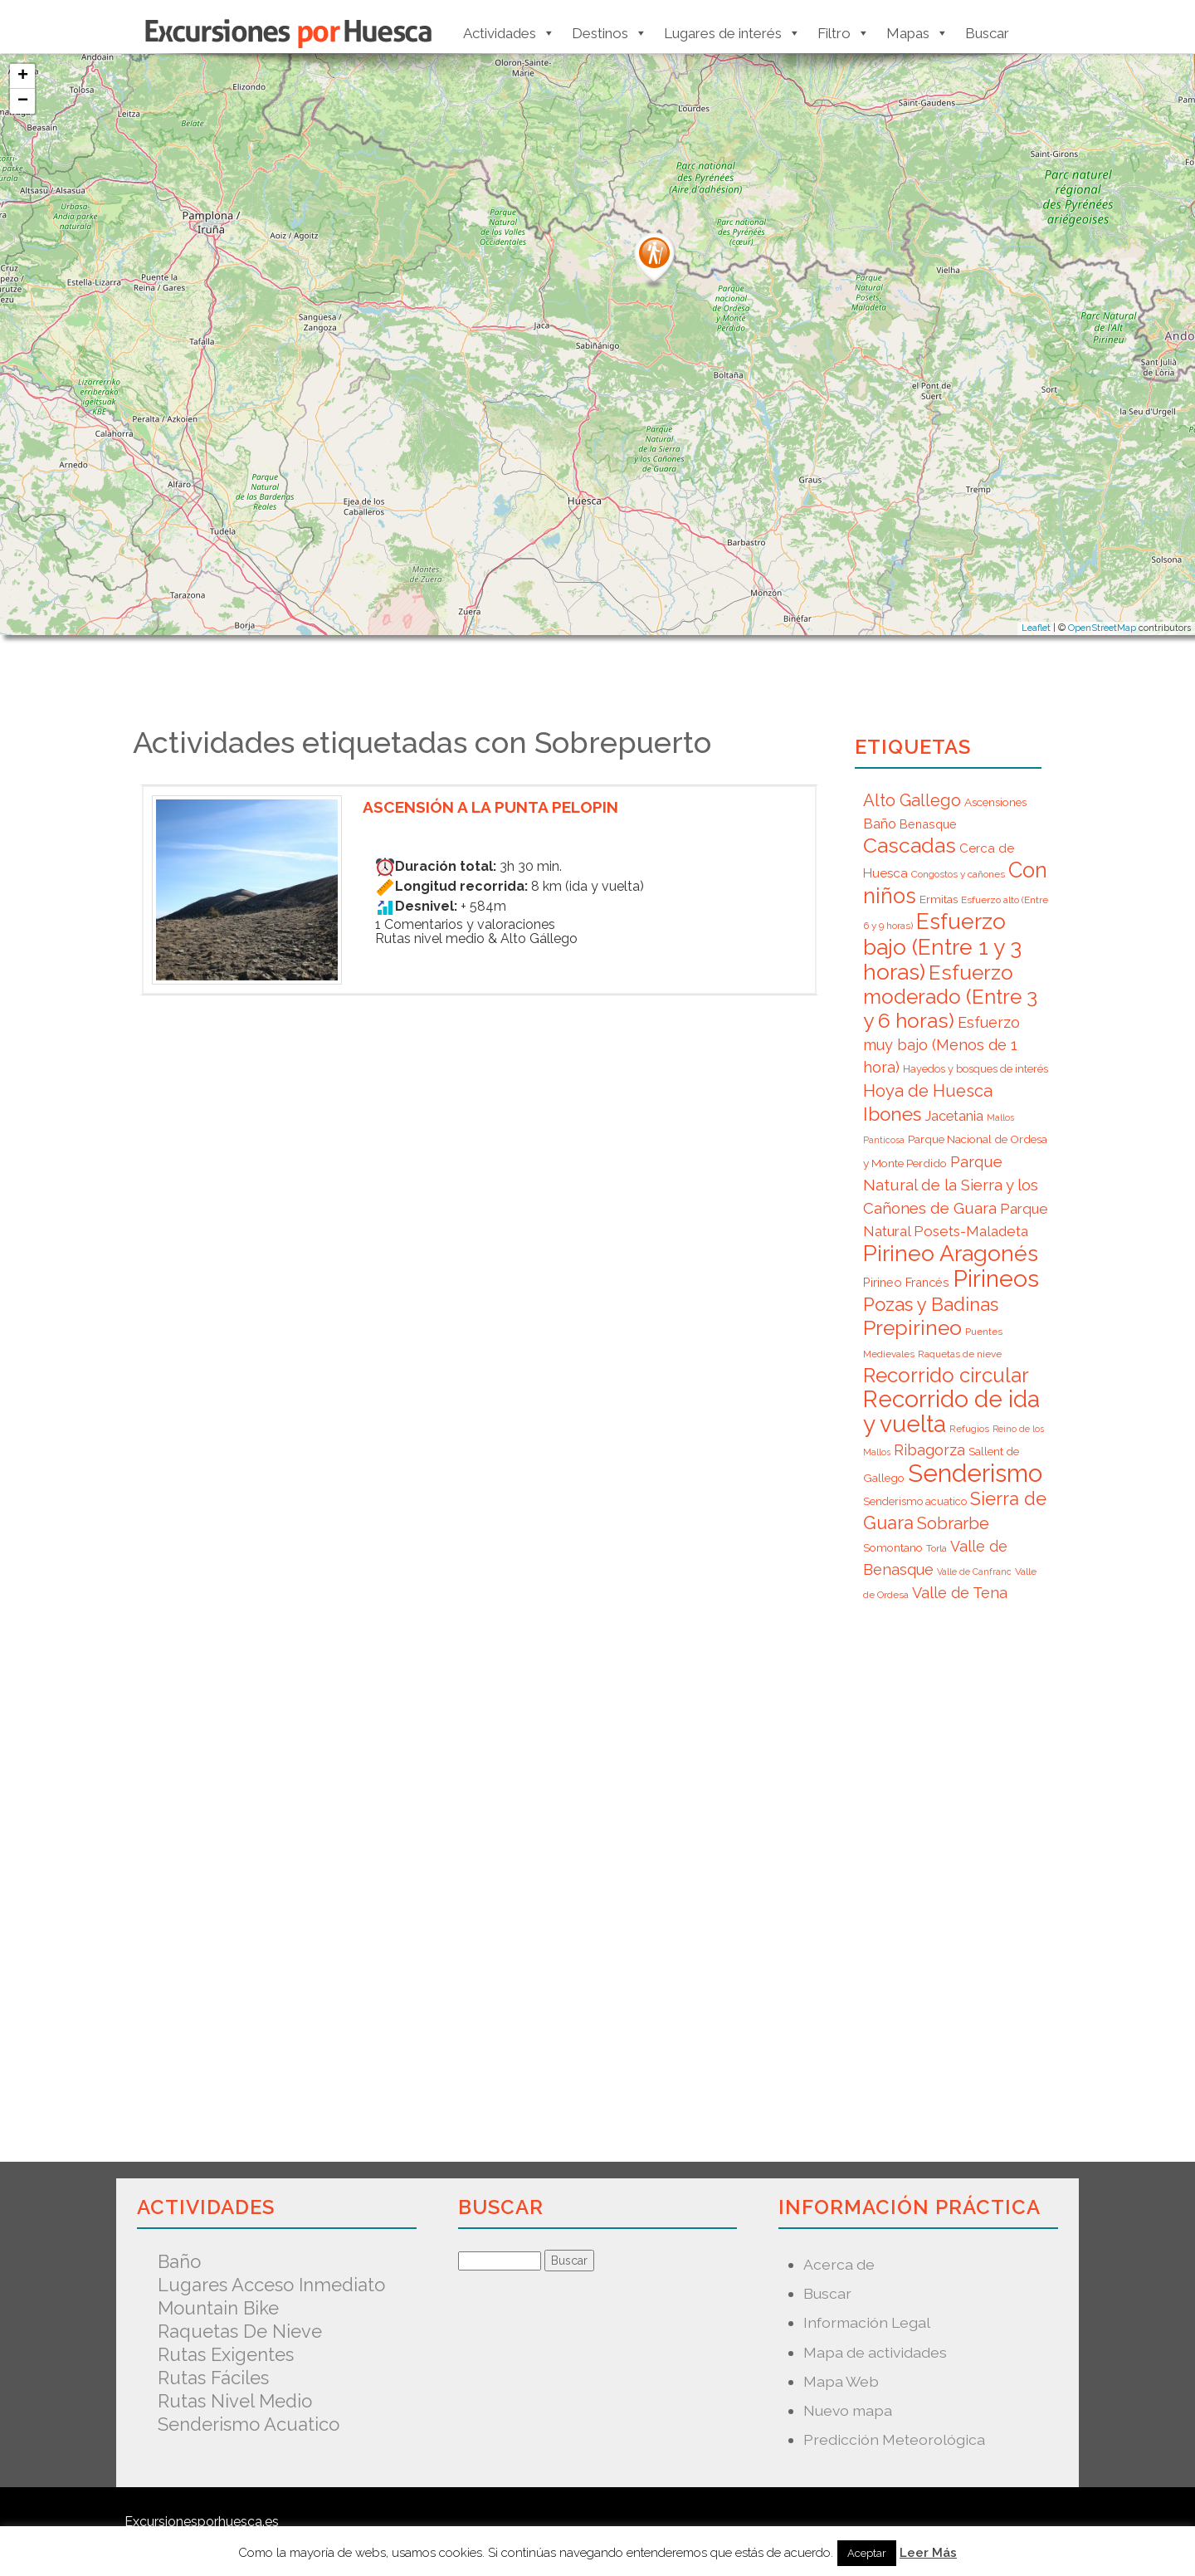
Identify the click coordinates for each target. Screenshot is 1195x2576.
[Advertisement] (479, 1230)
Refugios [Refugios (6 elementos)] (969, 1429)
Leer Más (928, 2552)
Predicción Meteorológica (894, 2439)
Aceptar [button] (866, 2553)
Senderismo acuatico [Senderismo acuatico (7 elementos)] (915, 1501)
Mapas (917, 33)
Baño (179, 2261)
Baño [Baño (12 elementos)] (879, 823)
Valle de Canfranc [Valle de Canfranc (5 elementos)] (974, 1571)
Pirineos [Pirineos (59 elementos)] (996, 1278)
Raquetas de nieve (240, 2331)
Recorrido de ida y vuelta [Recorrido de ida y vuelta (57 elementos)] (951, 1412)
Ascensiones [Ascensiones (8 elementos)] (995, 802)
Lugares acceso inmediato (271, 2284)
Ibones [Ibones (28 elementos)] (892, 1114)
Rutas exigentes (226, 2354)
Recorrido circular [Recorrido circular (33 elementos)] (946, 1375)
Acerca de (839, 2264)
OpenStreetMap (1102, 628)
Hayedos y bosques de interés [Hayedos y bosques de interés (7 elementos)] (975, 1069)
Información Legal (866, 2322)
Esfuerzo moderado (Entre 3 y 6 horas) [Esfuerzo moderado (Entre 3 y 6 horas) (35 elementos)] (950, 997)
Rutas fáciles (213, 2377)
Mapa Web (841, 2381)
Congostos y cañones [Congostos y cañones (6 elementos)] (958, 874)
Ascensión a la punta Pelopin (499, 807)
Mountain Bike (218, 2308)
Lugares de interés (732, 33)
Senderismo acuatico (248, 2424)
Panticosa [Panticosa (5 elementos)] (884, 1140)
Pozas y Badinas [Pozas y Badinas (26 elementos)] (930, 1304)
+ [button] (22, 76)
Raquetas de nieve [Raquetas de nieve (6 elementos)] (960, 1354)
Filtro (843, 33)
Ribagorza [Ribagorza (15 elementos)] (929, 1450)
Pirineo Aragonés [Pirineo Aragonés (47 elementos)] (950, 1253)
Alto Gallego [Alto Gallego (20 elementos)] (912, 800)
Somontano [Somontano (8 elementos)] (893, 1547)
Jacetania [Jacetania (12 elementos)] (953, 1115)
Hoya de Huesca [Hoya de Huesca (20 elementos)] (928, 1091)
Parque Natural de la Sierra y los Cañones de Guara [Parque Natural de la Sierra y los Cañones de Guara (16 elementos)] (950, 1184)
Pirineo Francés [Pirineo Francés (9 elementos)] (906, 1282)
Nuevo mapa (847, 2410)
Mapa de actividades (875, 2352)
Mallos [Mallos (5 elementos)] (1000, 1117)
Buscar (987, 33)
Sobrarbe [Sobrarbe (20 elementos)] (953, 1523)
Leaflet (1036, 628)
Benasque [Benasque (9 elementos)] (928, 824)
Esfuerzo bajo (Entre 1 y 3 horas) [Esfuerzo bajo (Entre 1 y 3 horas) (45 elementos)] (942, 946)
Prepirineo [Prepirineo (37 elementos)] (912, 1328)
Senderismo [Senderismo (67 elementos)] (975, 1473)
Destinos (609, 33)
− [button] (22, 101)
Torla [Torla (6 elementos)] (936, 1548)
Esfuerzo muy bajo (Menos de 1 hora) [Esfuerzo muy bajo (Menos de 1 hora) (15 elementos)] (941, 1045)
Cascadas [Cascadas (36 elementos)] (909, 845)
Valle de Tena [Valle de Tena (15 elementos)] (959, 1592)
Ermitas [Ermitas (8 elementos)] (938, 899)
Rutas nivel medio (235, 2401)
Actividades (509, 33)
